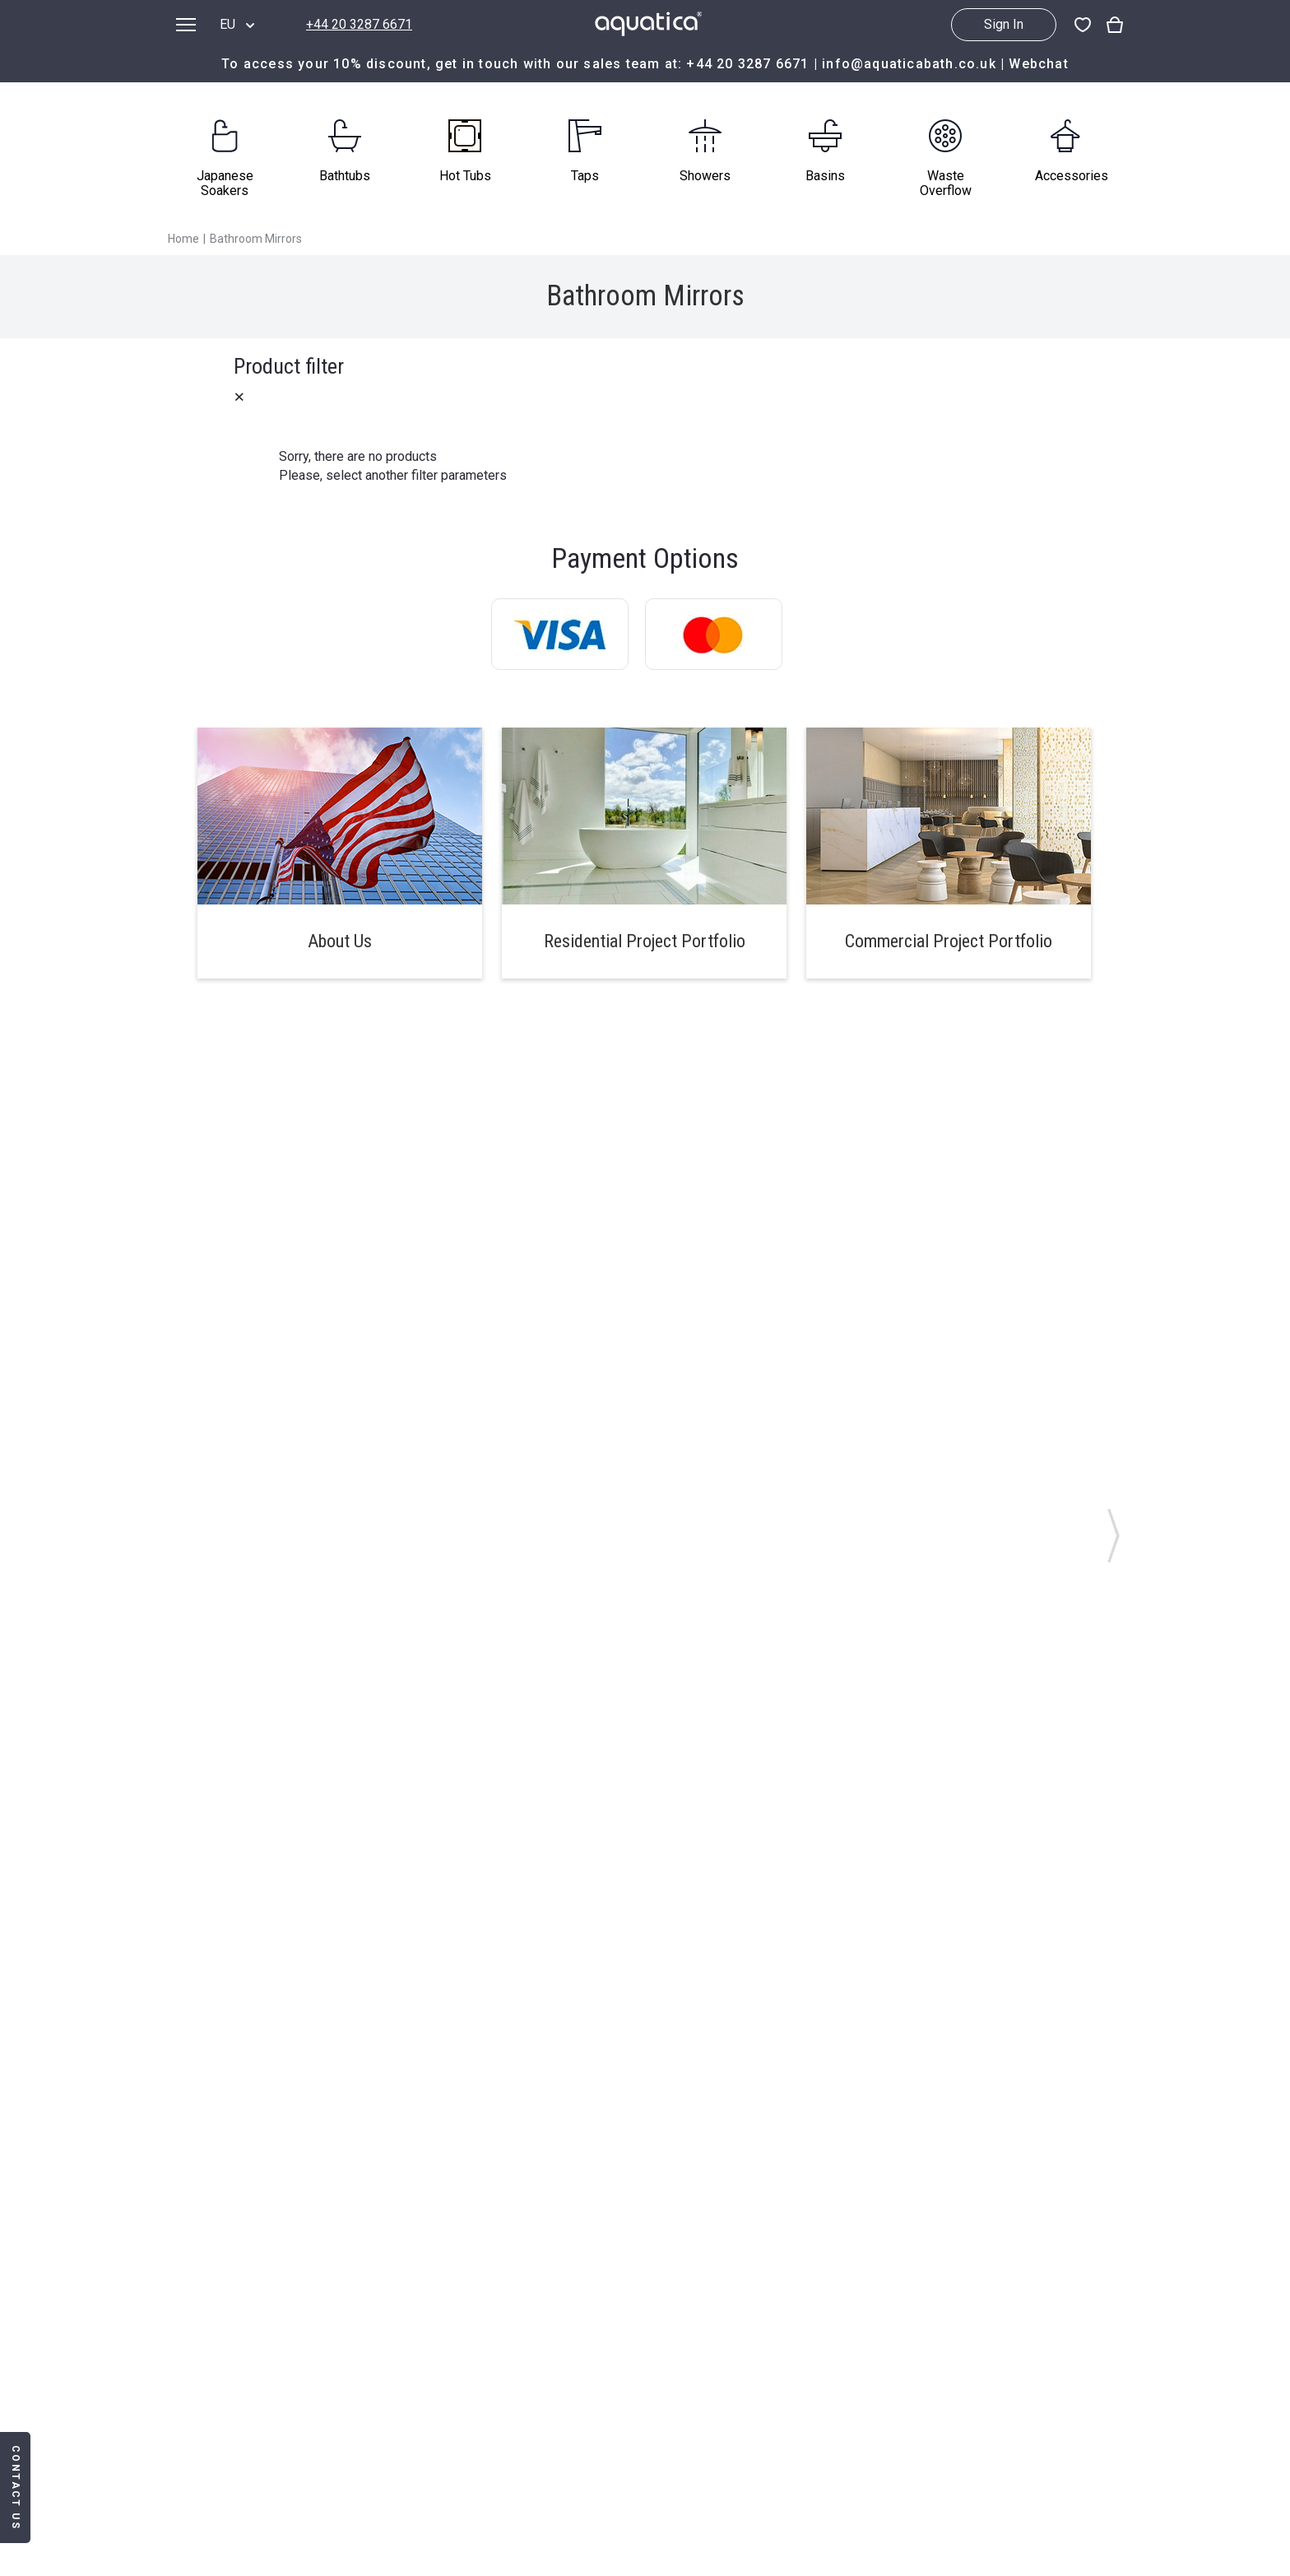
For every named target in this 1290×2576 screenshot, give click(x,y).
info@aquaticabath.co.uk (909, 64)
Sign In (1003, 24)
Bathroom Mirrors (256, 238)
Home (183, 238)
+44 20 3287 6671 (359, 24)
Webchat (1038, 64)
